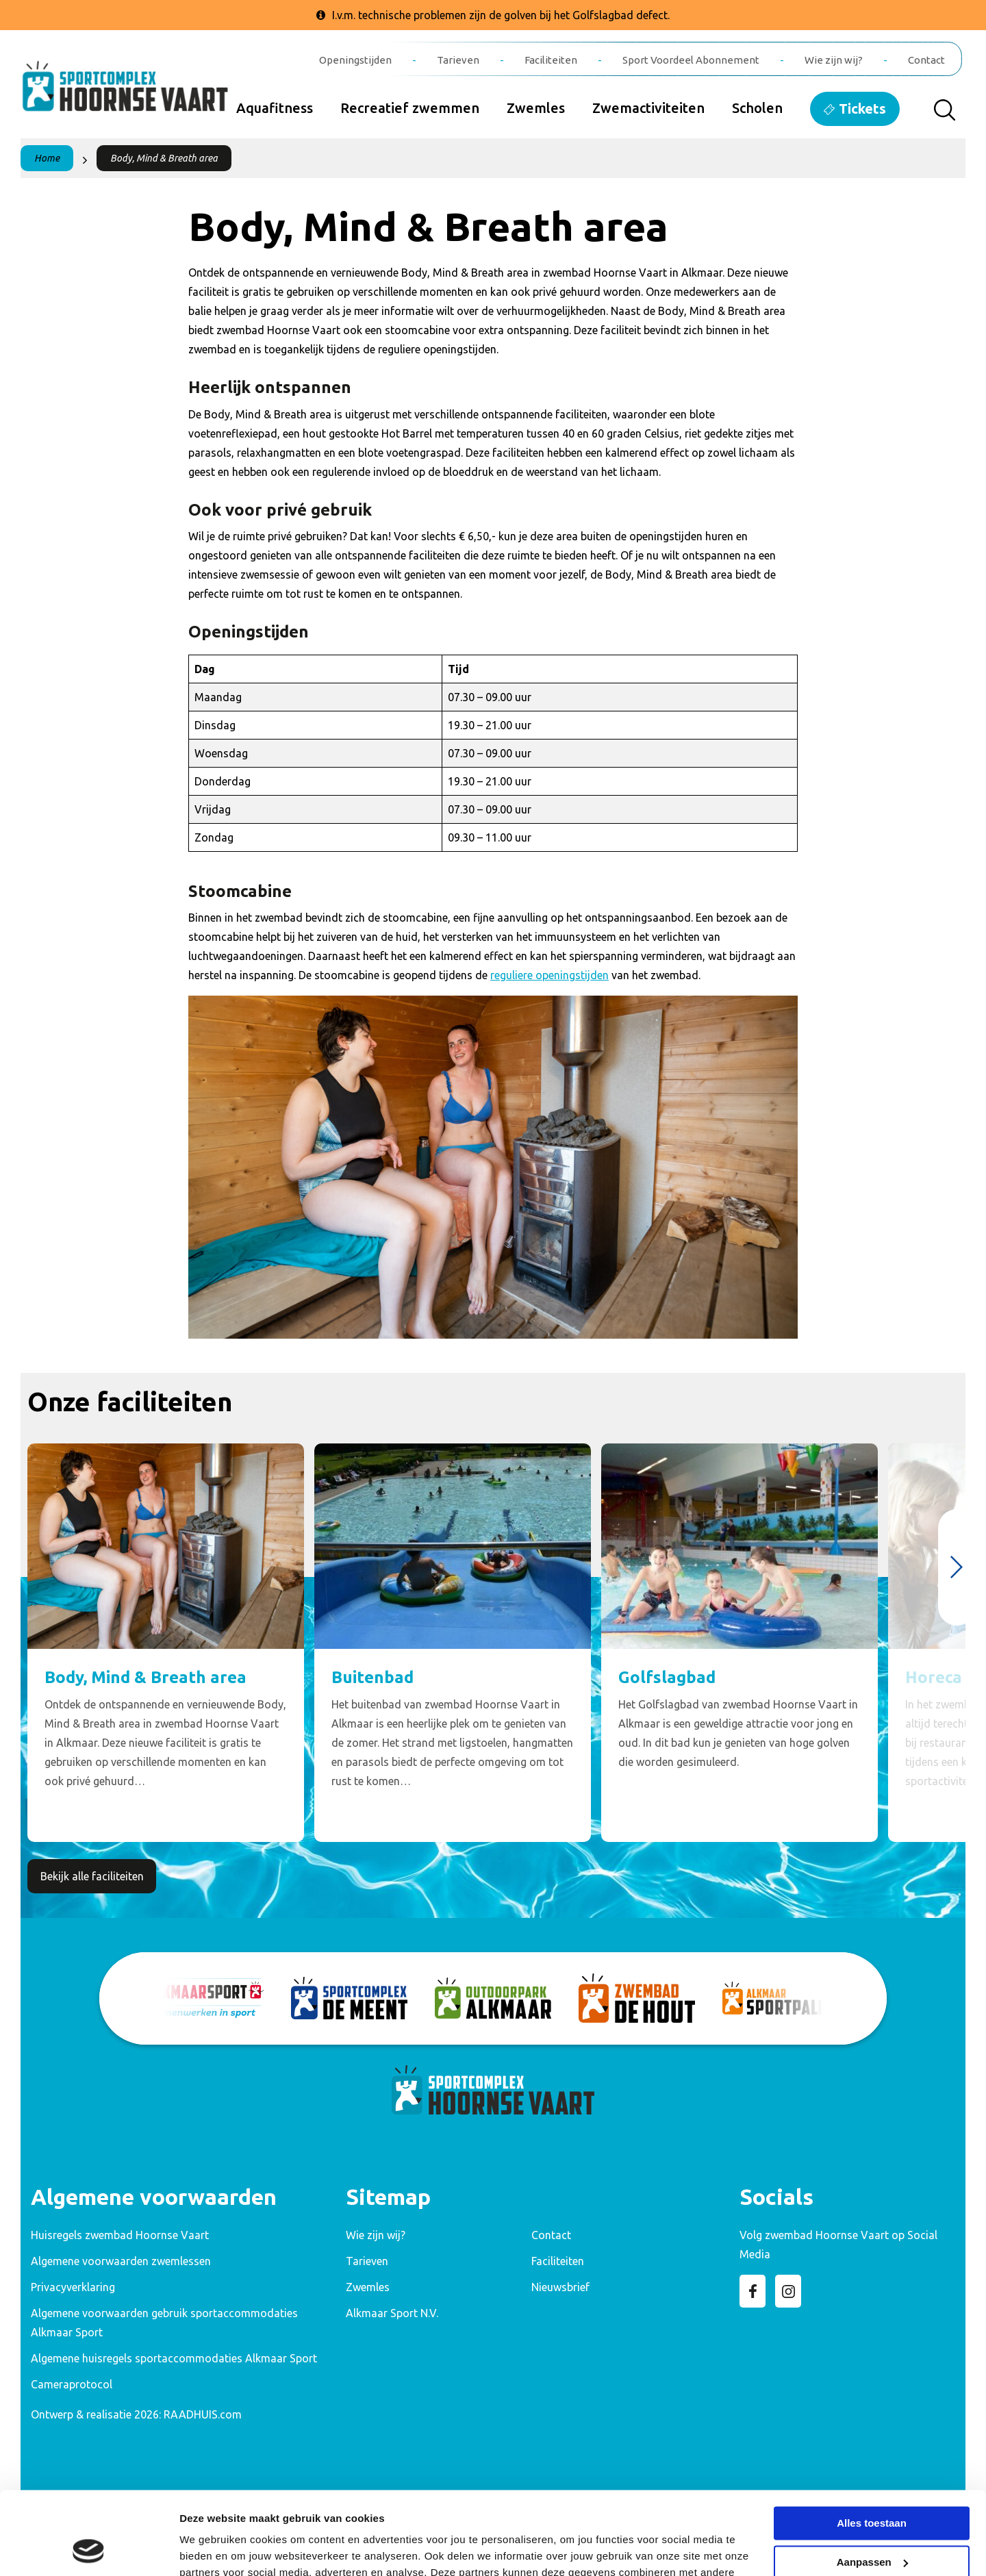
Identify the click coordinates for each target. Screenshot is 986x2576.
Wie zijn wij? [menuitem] (834, 60)
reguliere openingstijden (549, 975)
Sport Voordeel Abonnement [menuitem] (690, 60)
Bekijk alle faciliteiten (92, 1876)
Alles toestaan (872, 2445)
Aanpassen (872, 2484)
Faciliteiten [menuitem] (550, 60)
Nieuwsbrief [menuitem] (560, 2287)
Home (47, 158)
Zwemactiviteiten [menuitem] (648, 108)
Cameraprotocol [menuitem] (71, 2384)
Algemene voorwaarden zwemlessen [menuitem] (121, 2261)
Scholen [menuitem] (757, 108)
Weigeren (871, 2523)
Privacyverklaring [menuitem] (73, 2287)
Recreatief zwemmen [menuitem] (409, 108)
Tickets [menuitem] (862, 108)
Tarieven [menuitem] (458, 60)
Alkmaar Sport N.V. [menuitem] (392, 2313)
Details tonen (211, 2549)
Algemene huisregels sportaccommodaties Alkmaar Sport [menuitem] (174, 2358)
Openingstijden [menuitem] (355, 60)
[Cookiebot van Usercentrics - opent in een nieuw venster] (89, 2549)
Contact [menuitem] (926, 60)
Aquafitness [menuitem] (274, 108)
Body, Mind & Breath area (164, 158)
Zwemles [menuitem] (536, 108)
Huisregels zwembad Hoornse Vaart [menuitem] (120, 2235)
